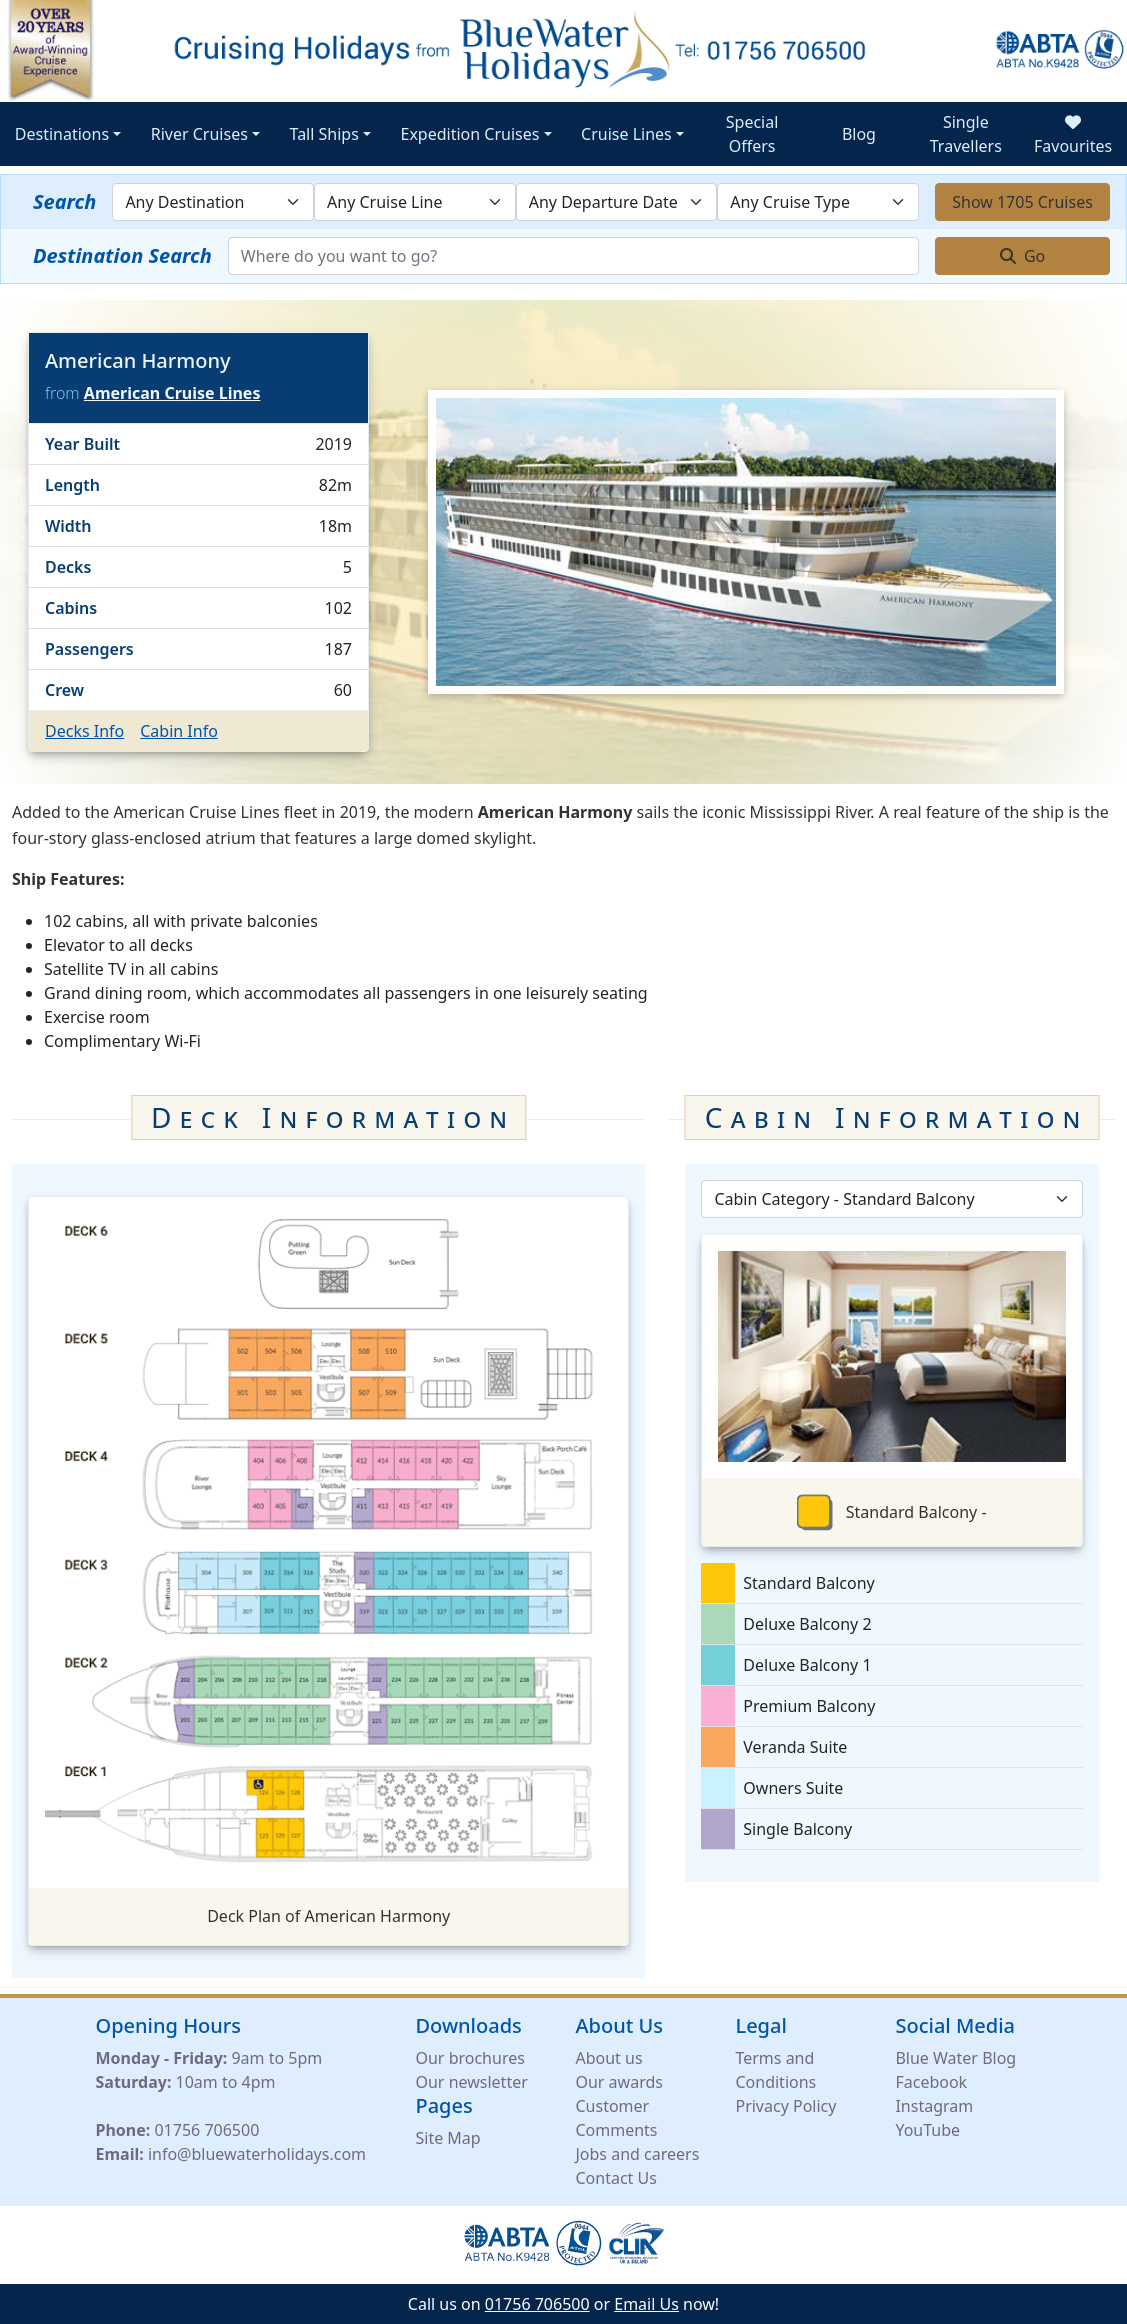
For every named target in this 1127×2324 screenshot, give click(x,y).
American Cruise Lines (172, 393)
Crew (64, 690)
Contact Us (615, 2178)
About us (608, 2058)
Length (72, 485)
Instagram (934, 2106)
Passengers (89, 649)
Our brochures (469, 2058)
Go (1023, 256)
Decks (68, 567)
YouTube (927, 2130)
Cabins (71, 608)
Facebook (931, 2082)
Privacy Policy (785, 2106)
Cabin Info (179, 731)
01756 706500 (206, 2130)
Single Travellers (966, 134)
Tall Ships (324, 134)
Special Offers (752, 134)
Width (68, 526)
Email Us (646, 2304)
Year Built (82, 444)
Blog (859, 134)
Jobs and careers (637, 2154)
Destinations (62, 134)
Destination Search (122, 255)
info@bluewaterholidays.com (257, 2154)
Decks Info (84, 731)
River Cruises (199, 134)
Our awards (618, 2082)
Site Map (447, 2138)
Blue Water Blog (955, 2058)
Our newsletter (471, 2082)
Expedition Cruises (470, 134)
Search (64, 201)
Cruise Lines (626, 134)
